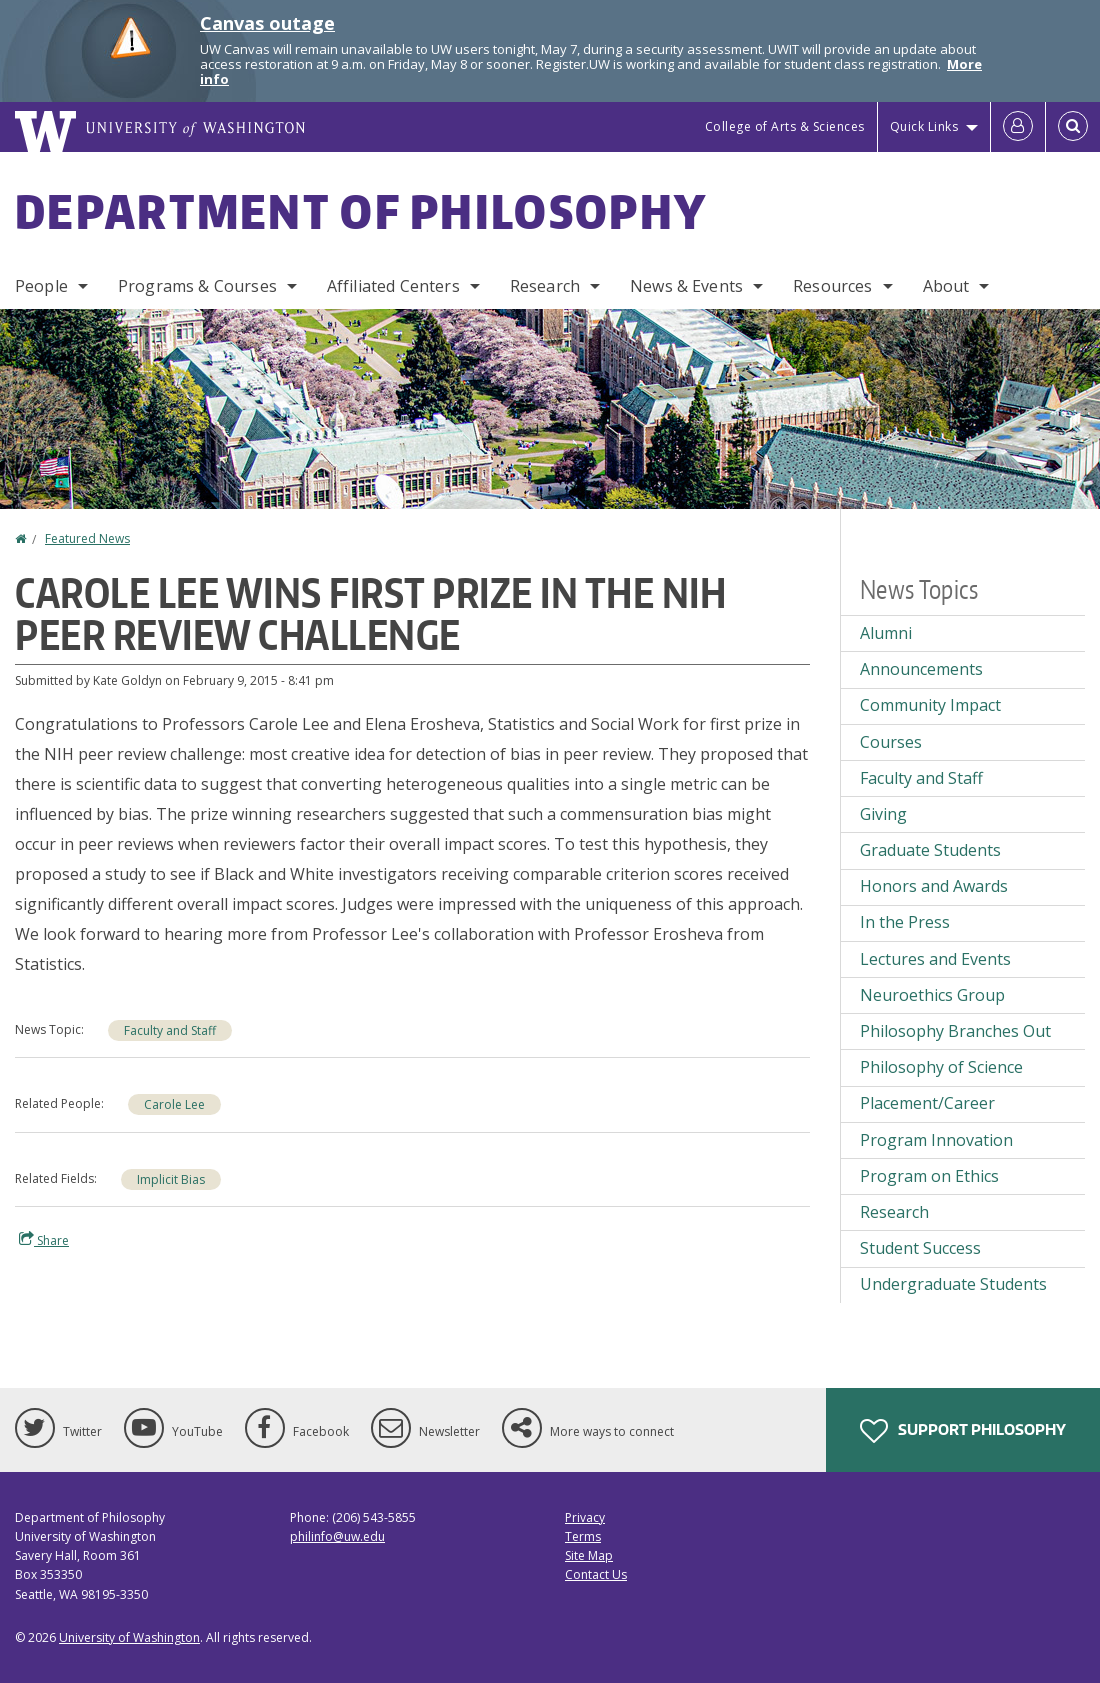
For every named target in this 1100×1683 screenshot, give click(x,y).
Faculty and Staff (170, 1030)
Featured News (87, 538)
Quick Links (924, 126)
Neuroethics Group (932, 995)
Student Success (920, 1248)
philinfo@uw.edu (337, 1536)
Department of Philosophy (361, 211)
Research (545, 286)
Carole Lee (174, 1104)
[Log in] (1018, 127)
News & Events (686, 286)
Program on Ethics (929, 1176)
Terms (583, 1536)
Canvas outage (267, 23)
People (41, 286)
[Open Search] (1073, 127)
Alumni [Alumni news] (886, 633)
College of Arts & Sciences (785, 126)
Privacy (585, 1517)
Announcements (921, 669)
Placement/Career (927, 1103)
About (946, 286)
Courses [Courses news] (891, 742)
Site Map (589, 1555)
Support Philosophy (963, 1431)
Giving (883, 814)
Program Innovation (936, 1140)
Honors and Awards (934, 886)
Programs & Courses (197, 286)
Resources (832, 286)
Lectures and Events (935, 959)
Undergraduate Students (953, 1284)
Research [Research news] (894, 1212)
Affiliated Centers (393, 286)
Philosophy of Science (941, 1067)
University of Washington (129, 1637)
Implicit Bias (171, 1179)
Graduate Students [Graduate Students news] (930, 850)
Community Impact (930, 705)
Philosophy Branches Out (955, 1031)
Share (44, 1240)
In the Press (905, 922)
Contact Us (596, 1574)
